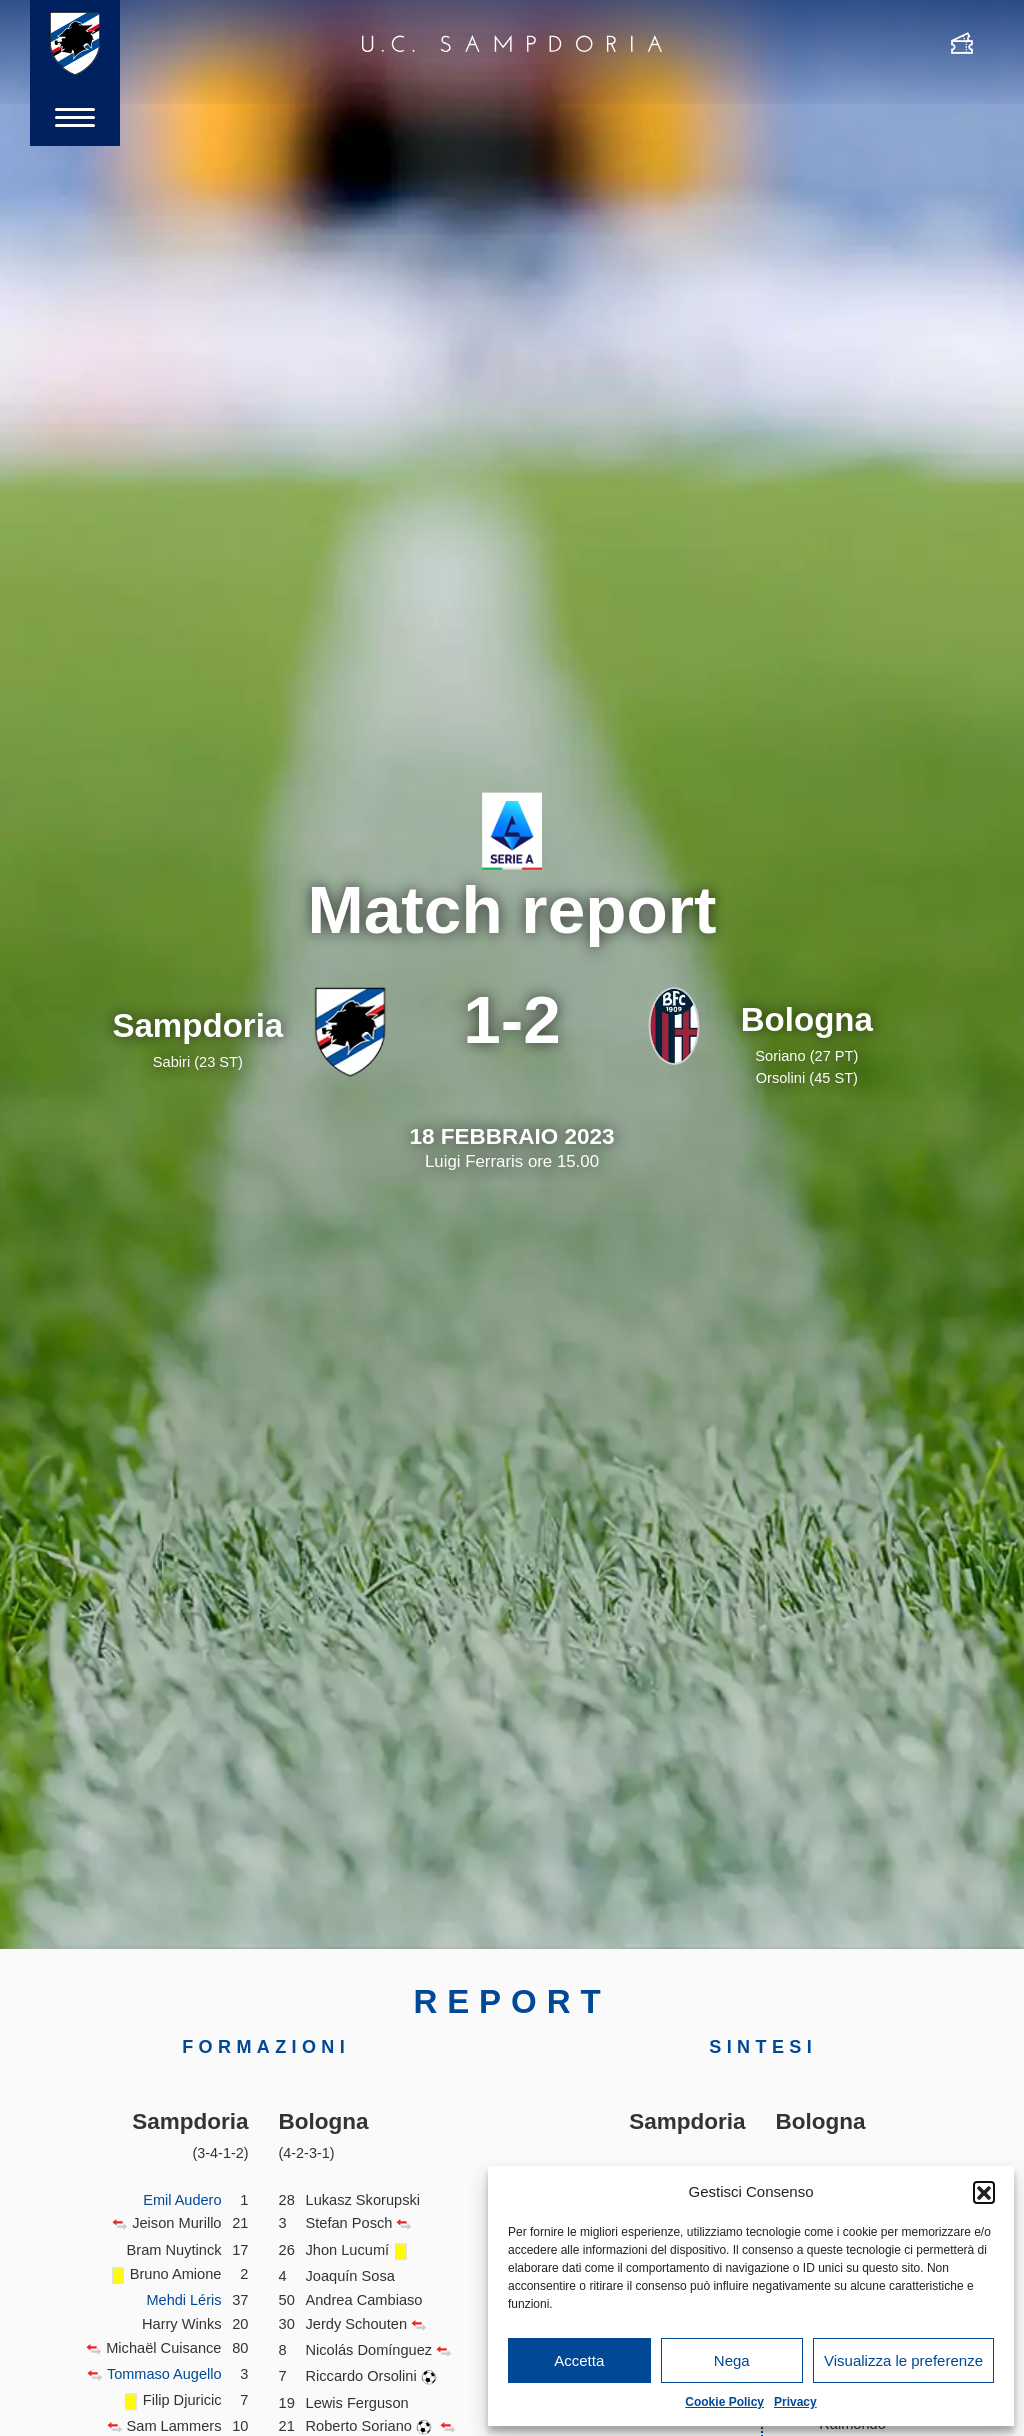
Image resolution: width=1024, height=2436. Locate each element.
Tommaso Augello (163, 2374)
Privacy (795, 2402)
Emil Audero (182, 2200)
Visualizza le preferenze (903, 2360)
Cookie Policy (724, 2402)
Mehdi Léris (184, 2300)
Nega (732, 2360)
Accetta (579, 2360)
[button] (984, 2192)
